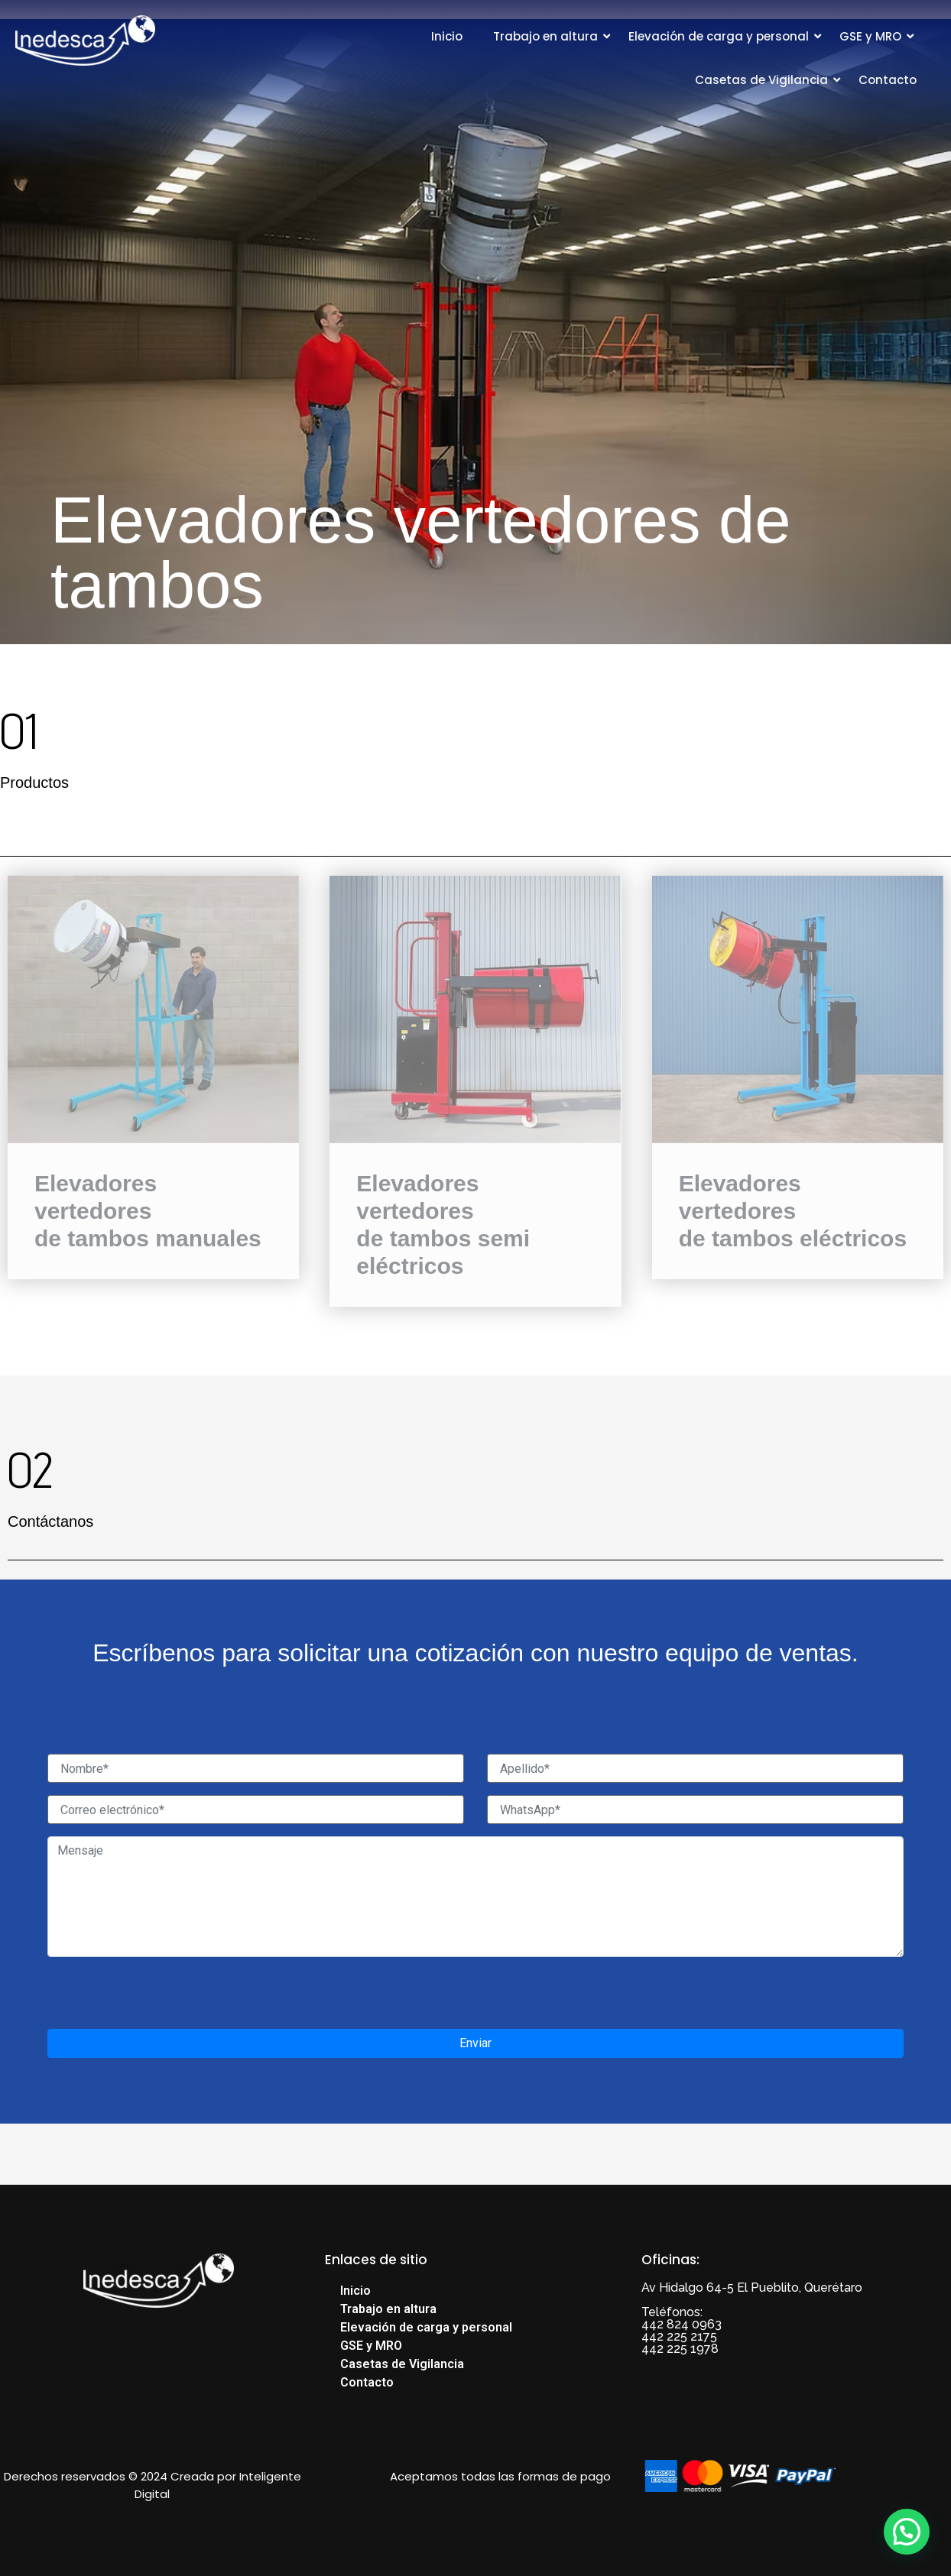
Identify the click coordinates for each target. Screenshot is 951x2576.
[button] (907, 2532)
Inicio (447, 36)
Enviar (475, 2043)
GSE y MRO (870, 36)
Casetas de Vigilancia (761, 80)
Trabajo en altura (545, 36)
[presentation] (163, 1999)
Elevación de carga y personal (718, 36)
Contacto (887, 80)
